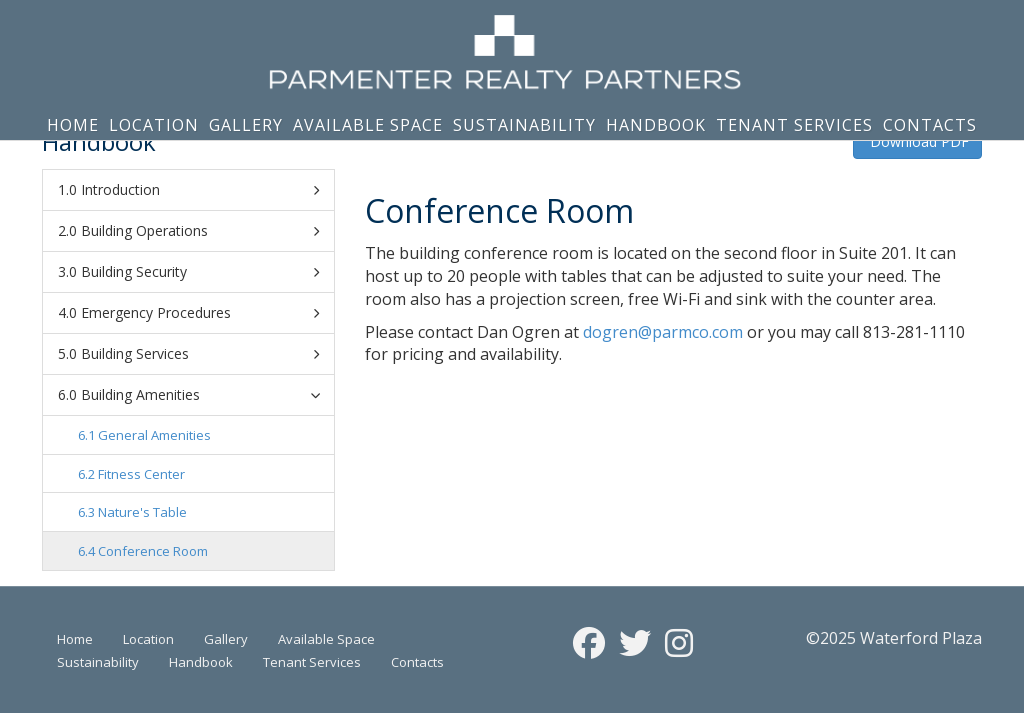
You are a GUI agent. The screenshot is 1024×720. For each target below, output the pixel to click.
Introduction (200, 190)
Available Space (368, 125)
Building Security (200, 272)
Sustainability (524, 125)
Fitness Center (141, 474)
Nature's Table (142, 512)
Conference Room (153, 551)
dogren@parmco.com (663, 332)
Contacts (930, 125)
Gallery (246, 125)
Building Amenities (203, 394)
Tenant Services (794, 125)
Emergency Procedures (200, 313)
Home (73, 125)
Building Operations (200, 231)
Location (154, 125)
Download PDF (917, 141)
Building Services (200, 354)
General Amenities (154, 435)
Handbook (656, 125)
